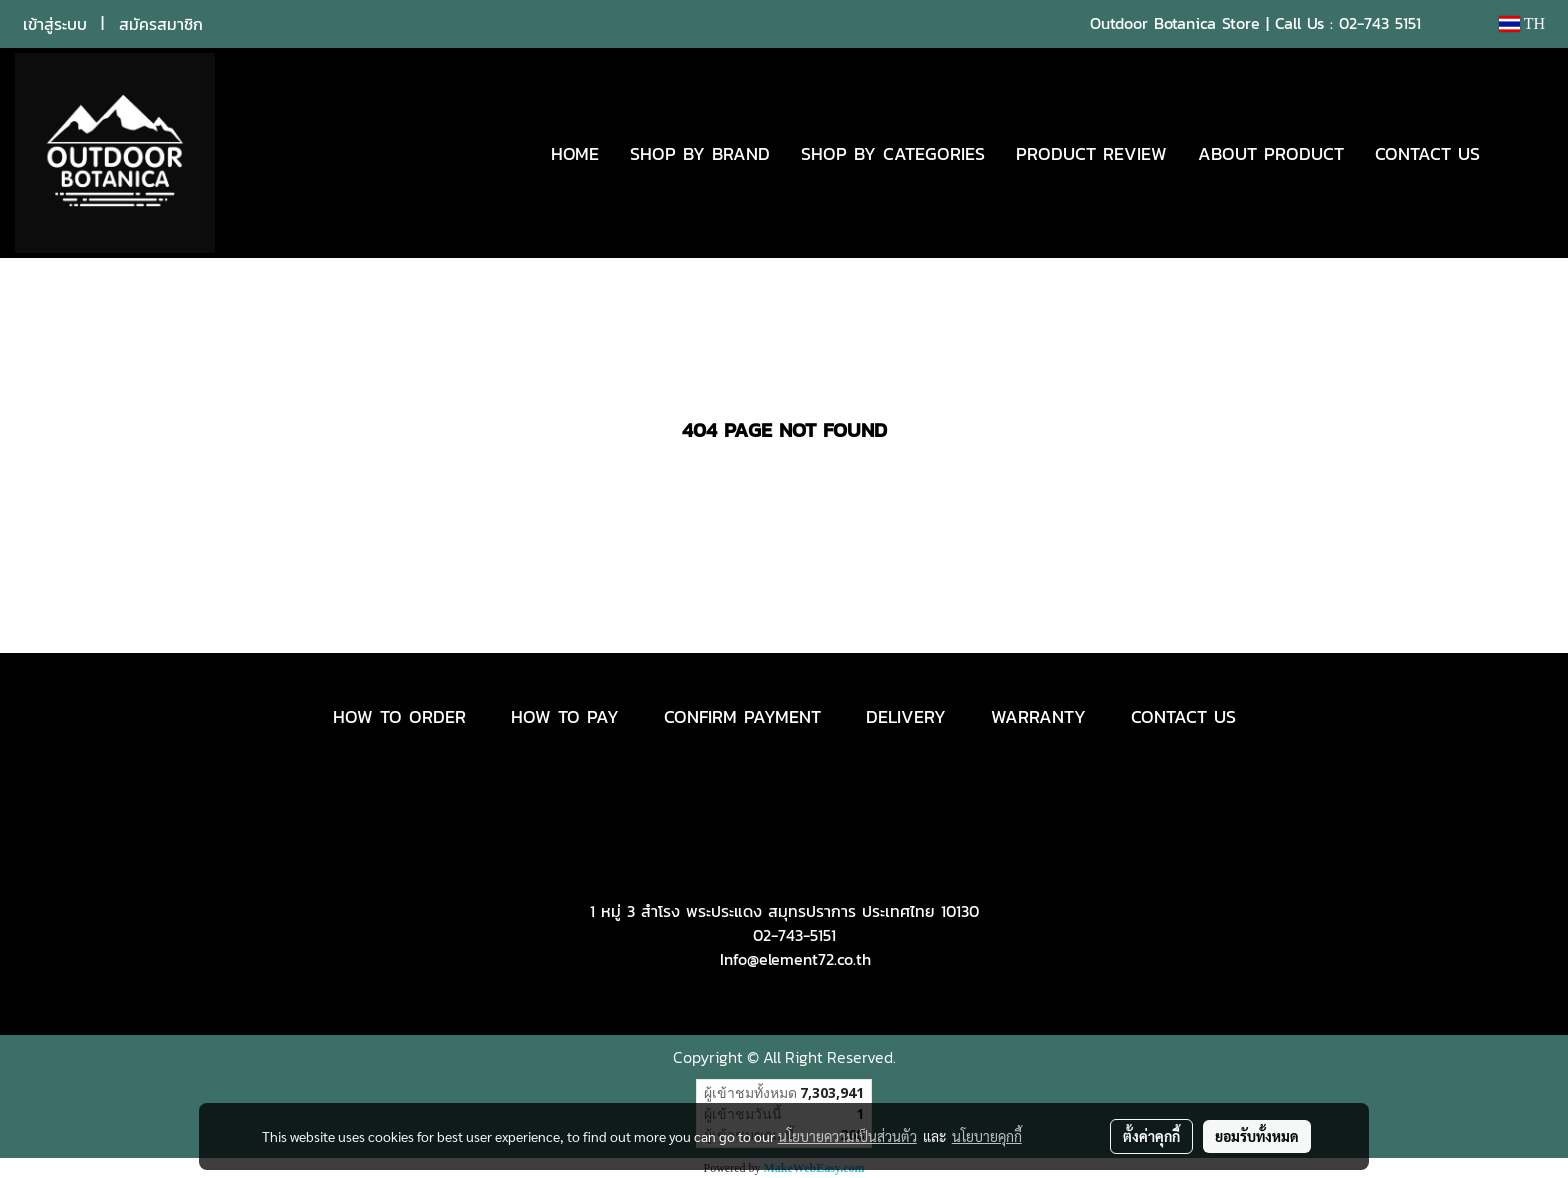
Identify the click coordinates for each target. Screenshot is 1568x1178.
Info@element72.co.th (795, 959)
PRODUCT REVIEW (1091, 153)
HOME (575, 153)
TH (1522, 23)
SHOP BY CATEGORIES (893, 153)
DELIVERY (906, 716)
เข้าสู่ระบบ (55, 24)
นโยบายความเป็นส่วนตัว (847, 1136)
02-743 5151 (1380, 23)
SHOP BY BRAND (700, 153)
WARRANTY (1038, 716)
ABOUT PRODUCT (1271, 153)
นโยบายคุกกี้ (987, 1136)
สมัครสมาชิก (161, 24)
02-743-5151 (794, 935)
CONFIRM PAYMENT (742, 716)
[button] (1525, 153)
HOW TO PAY (565, 716)
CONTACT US (1427, 153)
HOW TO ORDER (399, 716)
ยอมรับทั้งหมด (1257, 1136)
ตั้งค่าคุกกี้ (1151, 1136)
